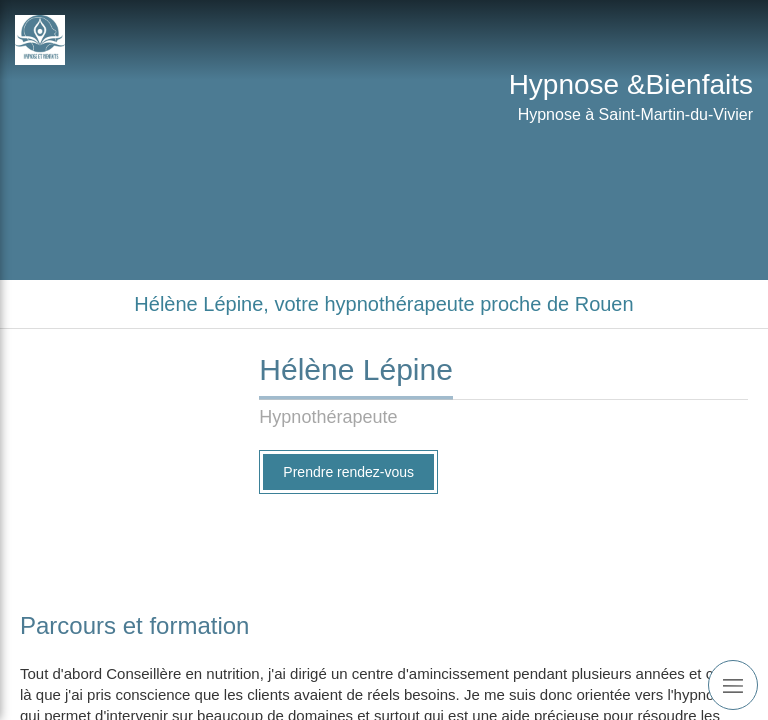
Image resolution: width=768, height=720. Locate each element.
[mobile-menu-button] (733, 685)
